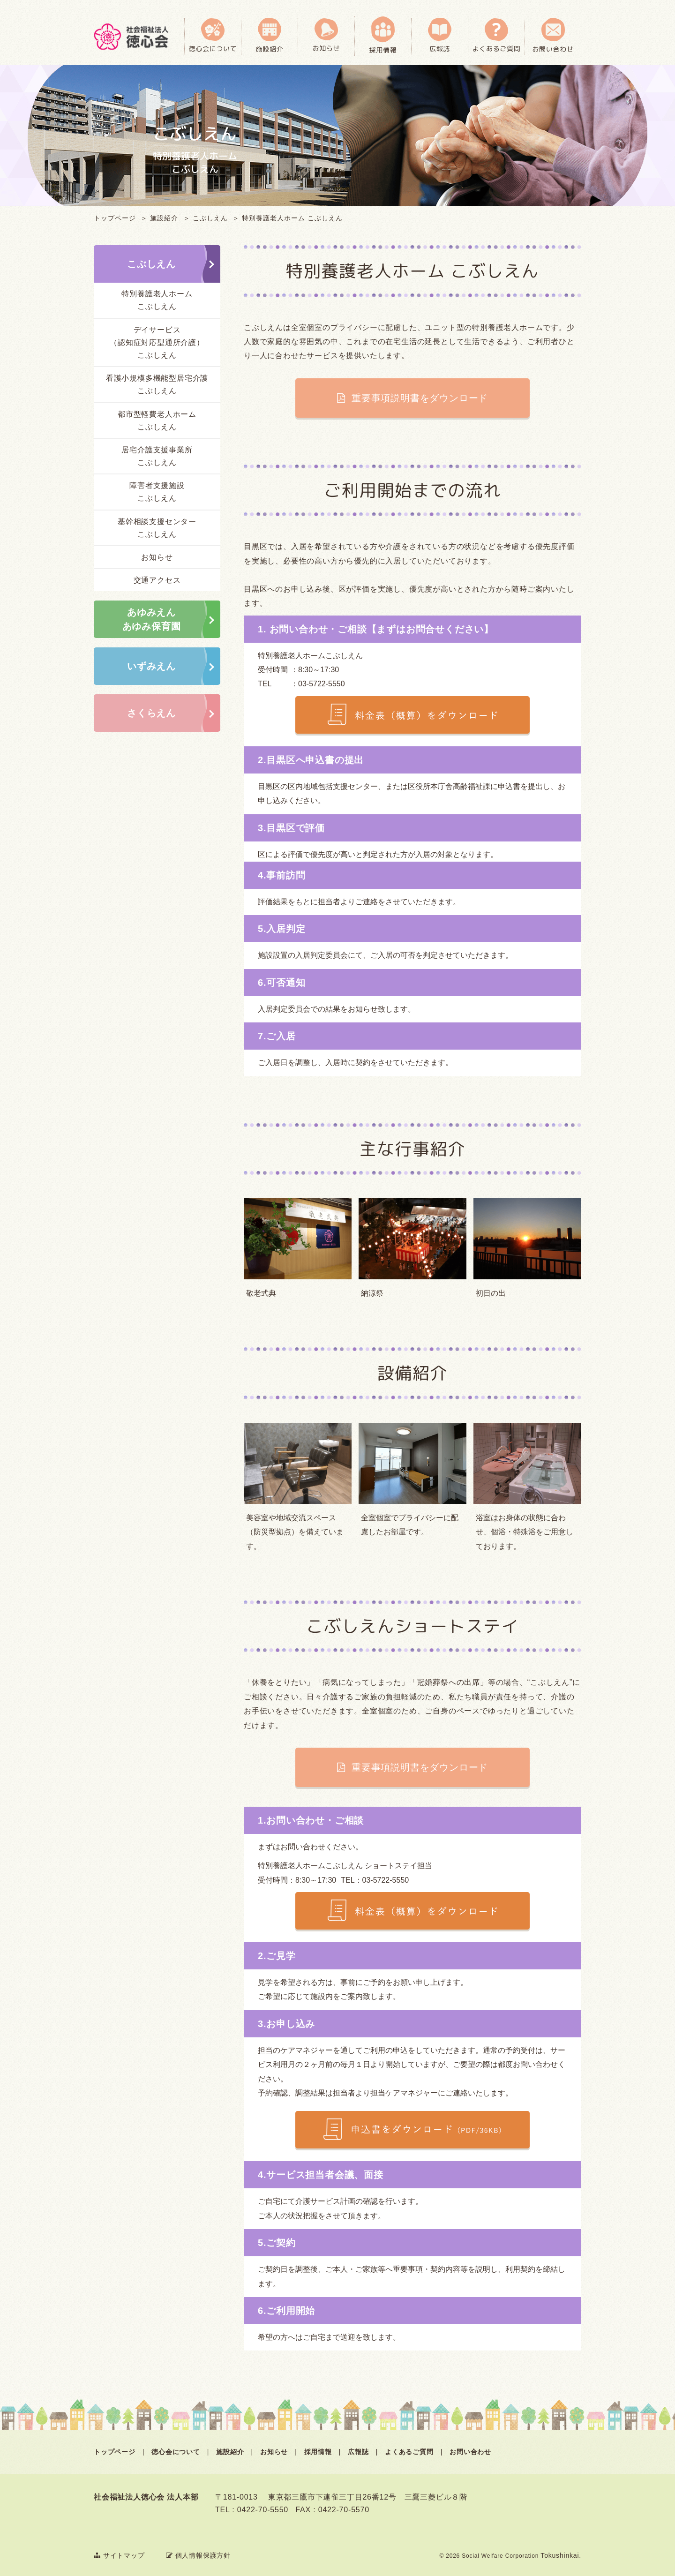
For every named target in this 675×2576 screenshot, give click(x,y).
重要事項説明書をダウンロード (418, 398)
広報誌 (358, 2452)
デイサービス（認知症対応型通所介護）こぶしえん (157, 342)
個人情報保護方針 (198, 2555)
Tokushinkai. (560, 2555)
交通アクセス (157, 580)
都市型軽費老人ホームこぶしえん (157, 420)
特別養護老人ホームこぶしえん (156, 300)
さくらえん (151, 713)
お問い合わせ (470, 2452)
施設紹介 (164, 218)
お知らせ (156, 557)
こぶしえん (210, 218)
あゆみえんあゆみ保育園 (151, 619)
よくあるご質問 (409, 2452)
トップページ (115, 218)
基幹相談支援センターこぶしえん (157, 528)
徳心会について (175, 2452)
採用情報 (318, 2452)
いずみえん (151, 666)
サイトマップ (119, 2555)
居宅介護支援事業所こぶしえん (156, 456)
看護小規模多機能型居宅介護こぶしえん (157, 384)
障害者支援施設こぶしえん (157, 491)
